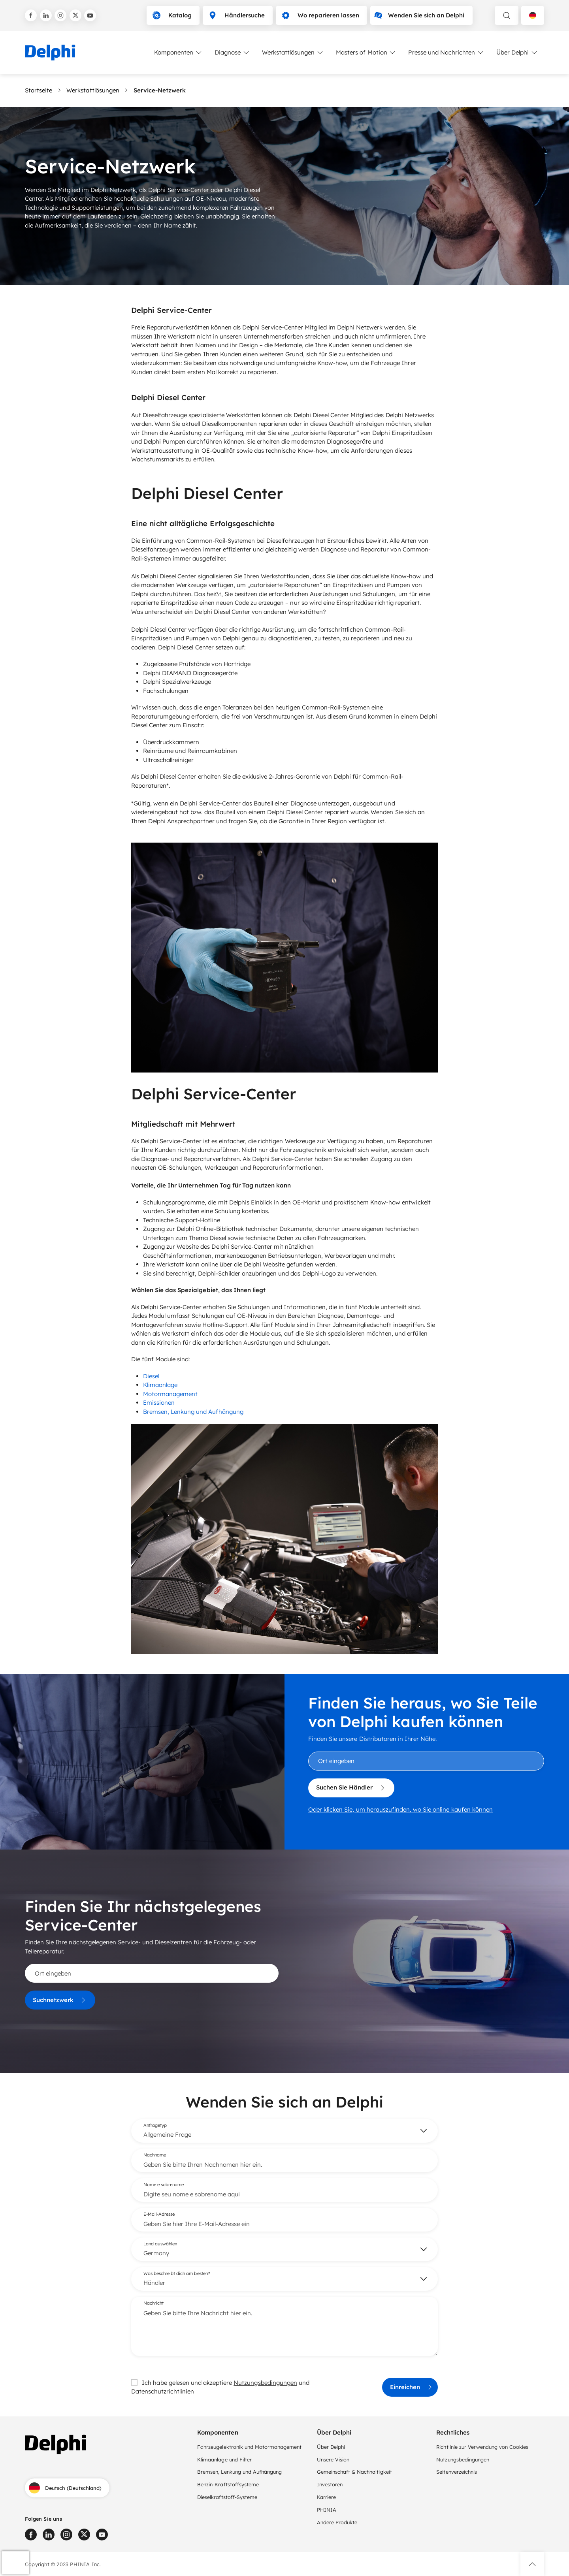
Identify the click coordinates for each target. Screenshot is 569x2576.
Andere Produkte (337, 2522)
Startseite (38, 90)
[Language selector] (532, 15)
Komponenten (178, 52)
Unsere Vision (333, 2459)
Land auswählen (160, 2244)
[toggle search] (506, 15)
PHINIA (326, 2509)
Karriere (326, 2497)
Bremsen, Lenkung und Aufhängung (193, 1411)
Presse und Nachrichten (446, 52)
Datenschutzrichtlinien (162, 2391)
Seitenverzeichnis (456, 2472)
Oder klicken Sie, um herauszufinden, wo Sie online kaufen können (400, 1809)
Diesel (151, 1376)
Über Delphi (517, 52)
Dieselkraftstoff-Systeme (227, 2497)
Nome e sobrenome (163, 2184)
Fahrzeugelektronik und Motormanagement (249, 2447)
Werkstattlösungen (293, 52)
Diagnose (232, 52)
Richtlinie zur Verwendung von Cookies (482, 2447)
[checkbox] (134, 2382)
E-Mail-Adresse (159, 2214)
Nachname (154, 2155)
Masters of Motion (366, 52)
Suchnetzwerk (60, 2000)
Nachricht (153, 2303)
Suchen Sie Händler (351, 1787)
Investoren (330, 2484)
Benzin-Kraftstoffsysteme (228, 2484)
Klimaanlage (160, 1385)
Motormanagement (170, 1394)
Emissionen (159, 1402)
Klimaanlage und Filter (224, 2459)
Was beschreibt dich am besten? (176, 2273)
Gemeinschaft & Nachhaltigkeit (354, 2472)
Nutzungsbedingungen (265, 2382)
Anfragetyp (155, 2125)
